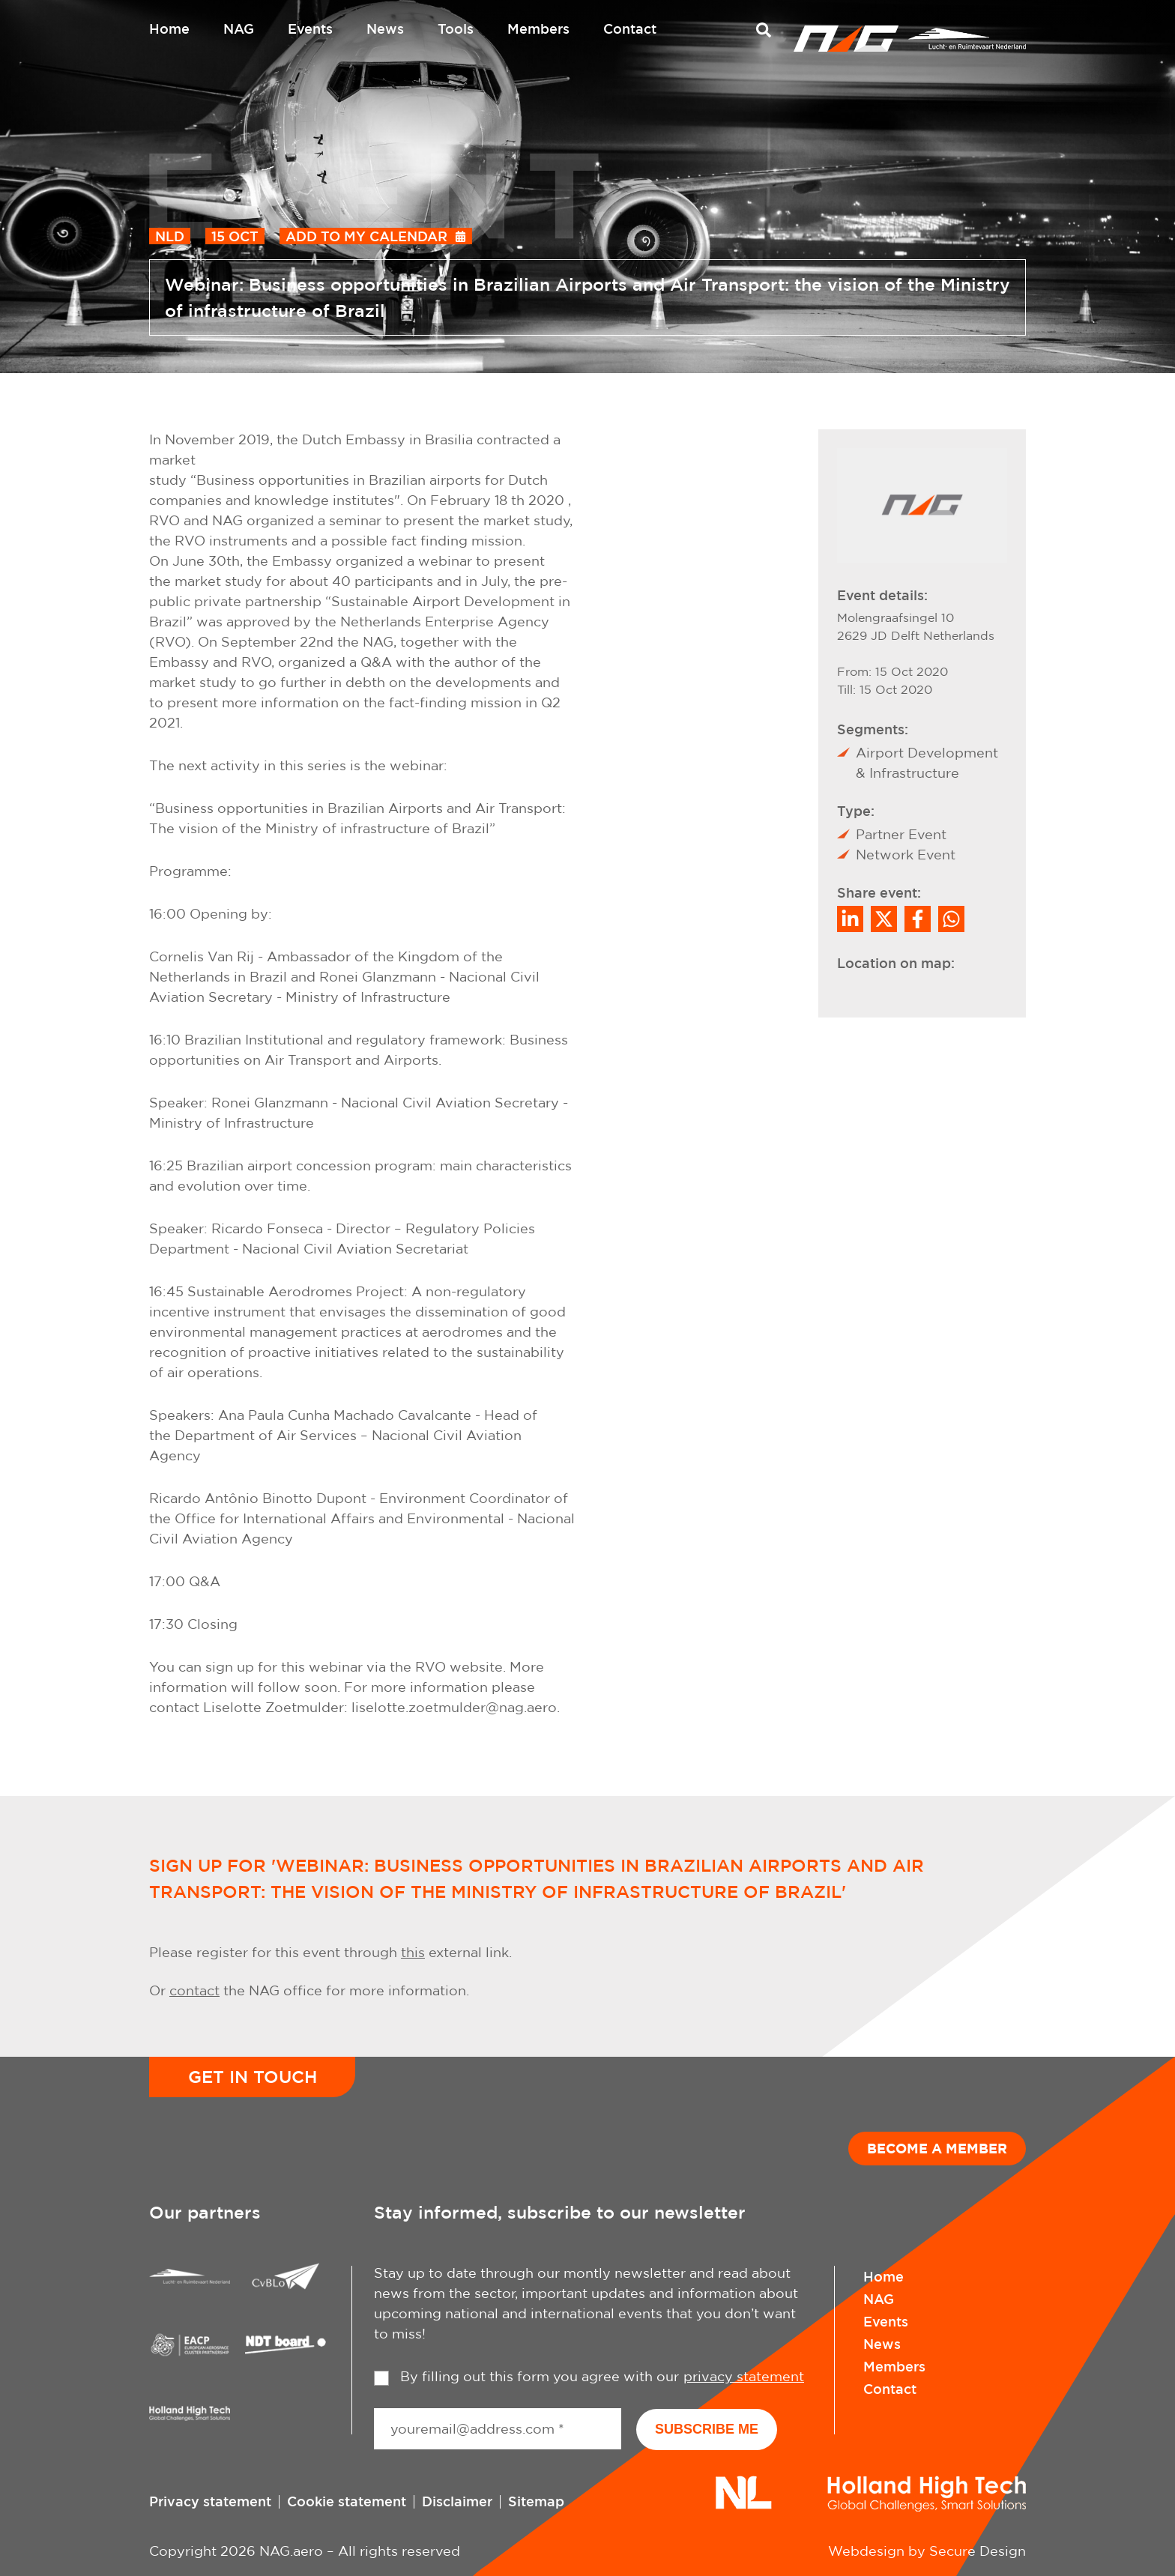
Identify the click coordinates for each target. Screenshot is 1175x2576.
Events (310, 28)
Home (169, 28)
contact (194, 1990)
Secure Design (977, 2551)
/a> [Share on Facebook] (917, 919)
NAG (238, 28)
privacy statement (743, 2376)
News (385, 28)
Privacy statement (210, 2501)
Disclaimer (457, 2501)
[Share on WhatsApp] (951, 919)
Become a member (937, 2148)
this (413, 1952)
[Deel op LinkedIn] (850, 919)
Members (538, 28)
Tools (456, 28)
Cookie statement (346, 2501)
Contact (629, 28)
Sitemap (536, 2501)
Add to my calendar (366, 236)
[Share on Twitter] (884, 919)
